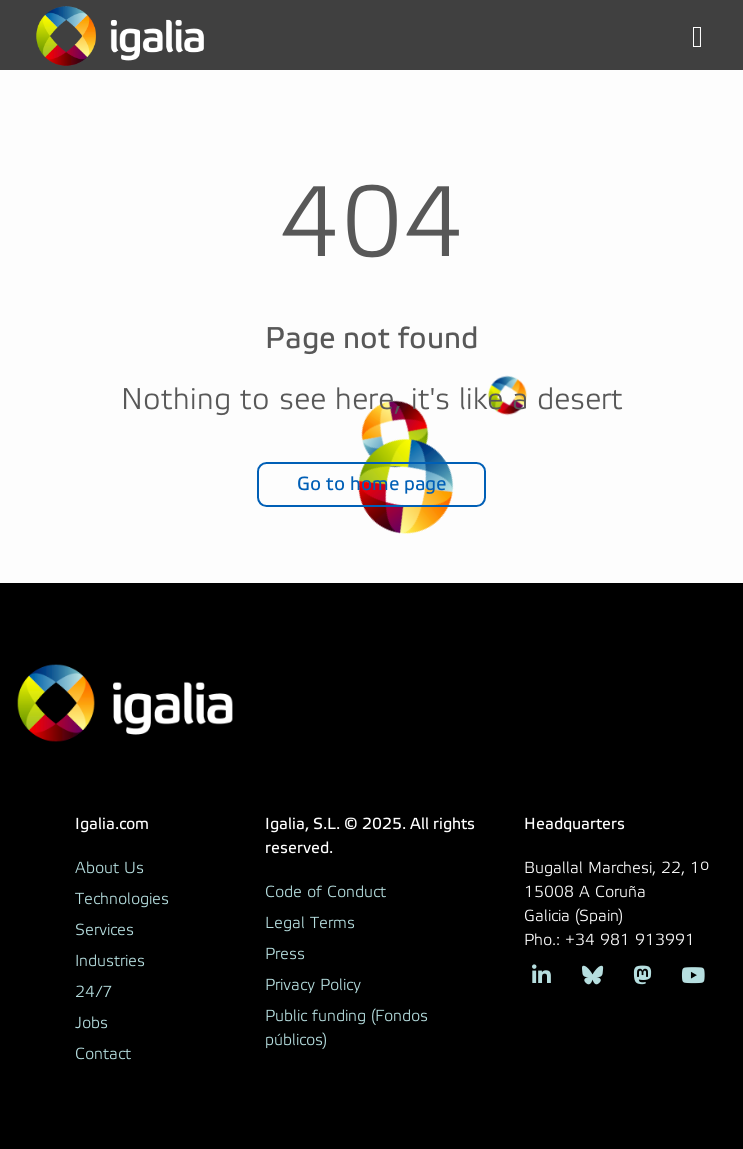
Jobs (91, 1023)
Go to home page (371, 483)
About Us (109, 868)
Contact (103, 1054)
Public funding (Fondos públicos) (346, 1028)
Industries (110, 961)
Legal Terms (310, 923)
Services (104, 930)
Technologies (122, 899)
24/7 (93, 992)
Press (285, 954)
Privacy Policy (313, 985)
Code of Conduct (325, 892)
